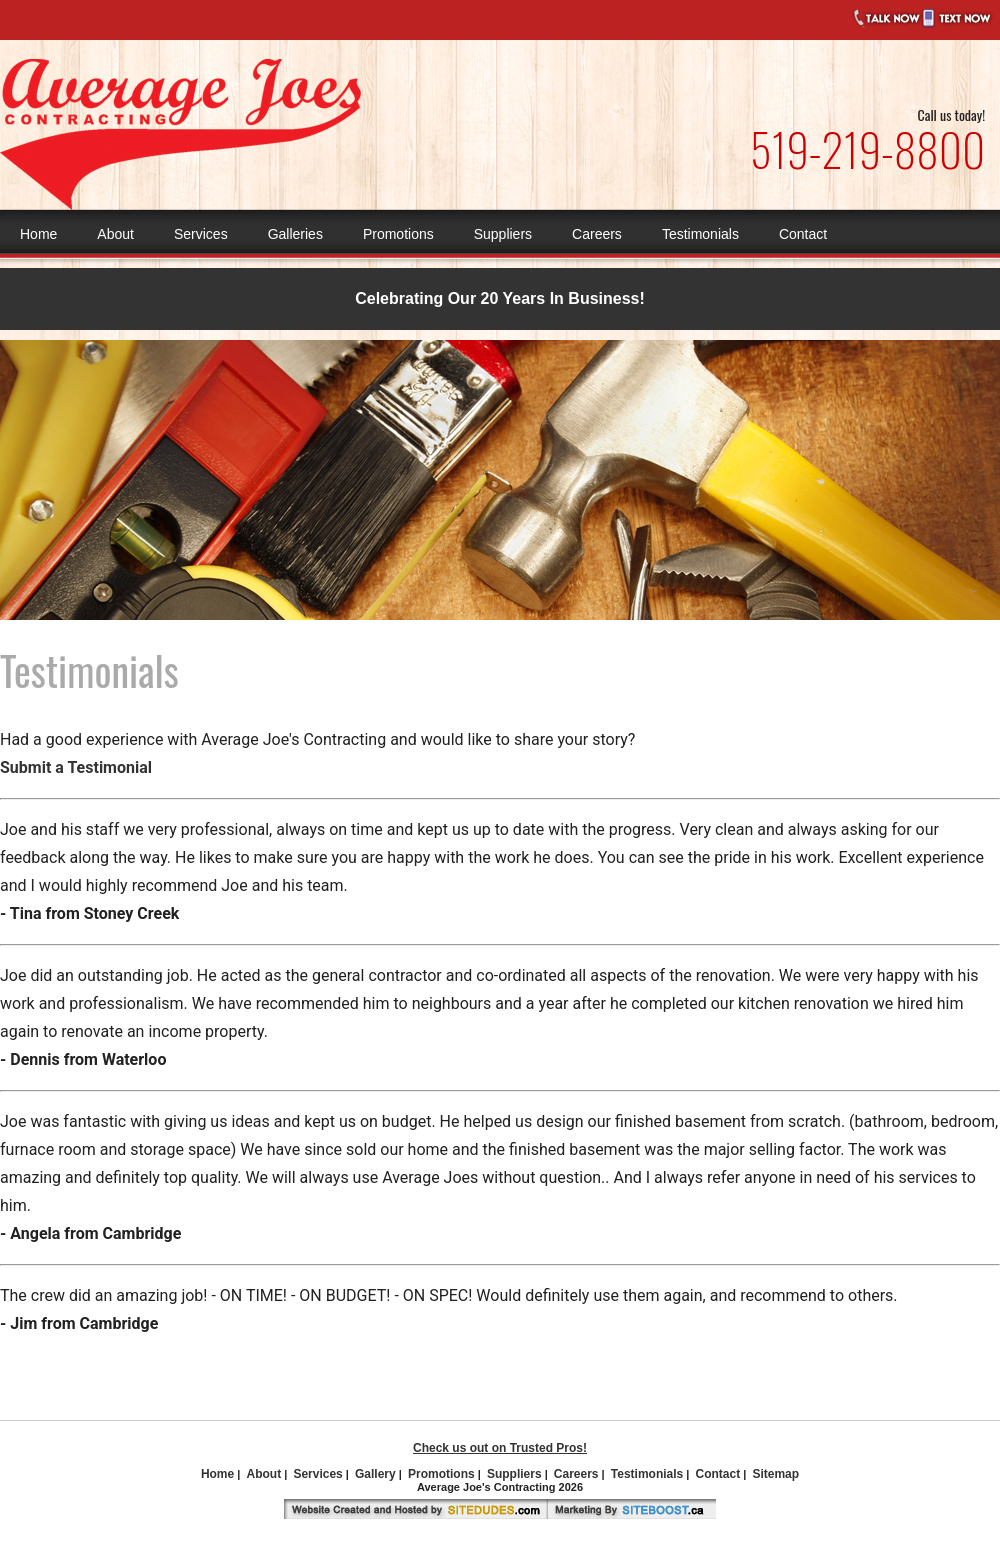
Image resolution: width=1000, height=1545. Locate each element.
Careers (597, 234)
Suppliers (503, 234)
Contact (803, 234)
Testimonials (700, 234)
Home (38, 234)
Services (201, 234)
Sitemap (775, 1474)
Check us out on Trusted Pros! (500, 1448)
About (115, 234)
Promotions (398, 234)
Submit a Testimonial (76, 767)
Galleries (295, 234)
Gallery (375, 1474)
